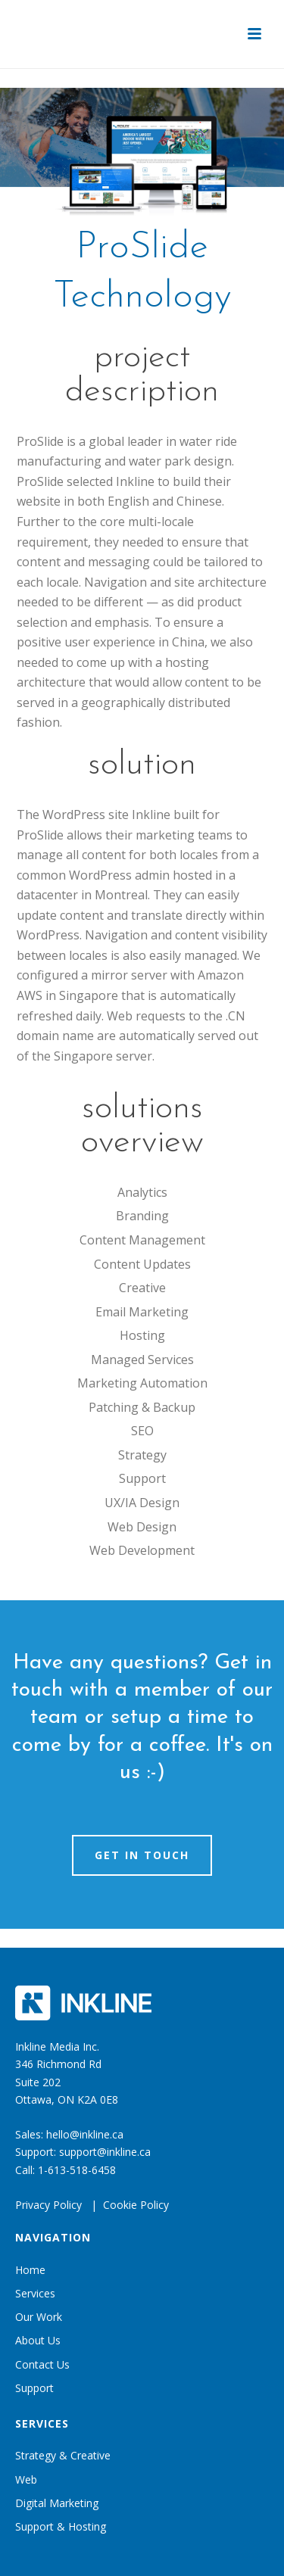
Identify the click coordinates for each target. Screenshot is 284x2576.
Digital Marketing (56, 2503)
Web (26, 2479)
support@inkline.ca (105, 2152)
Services (35, 2293)
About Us (38, 2340)
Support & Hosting (60, 2526)
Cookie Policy (136, 2205)
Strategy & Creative (63, 2455)
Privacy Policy (48, 2205)
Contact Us (42, 2364)
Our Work (38, 2317)
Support (34, 2388)
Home (30, 2270)
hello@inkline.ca (84, 2134)
